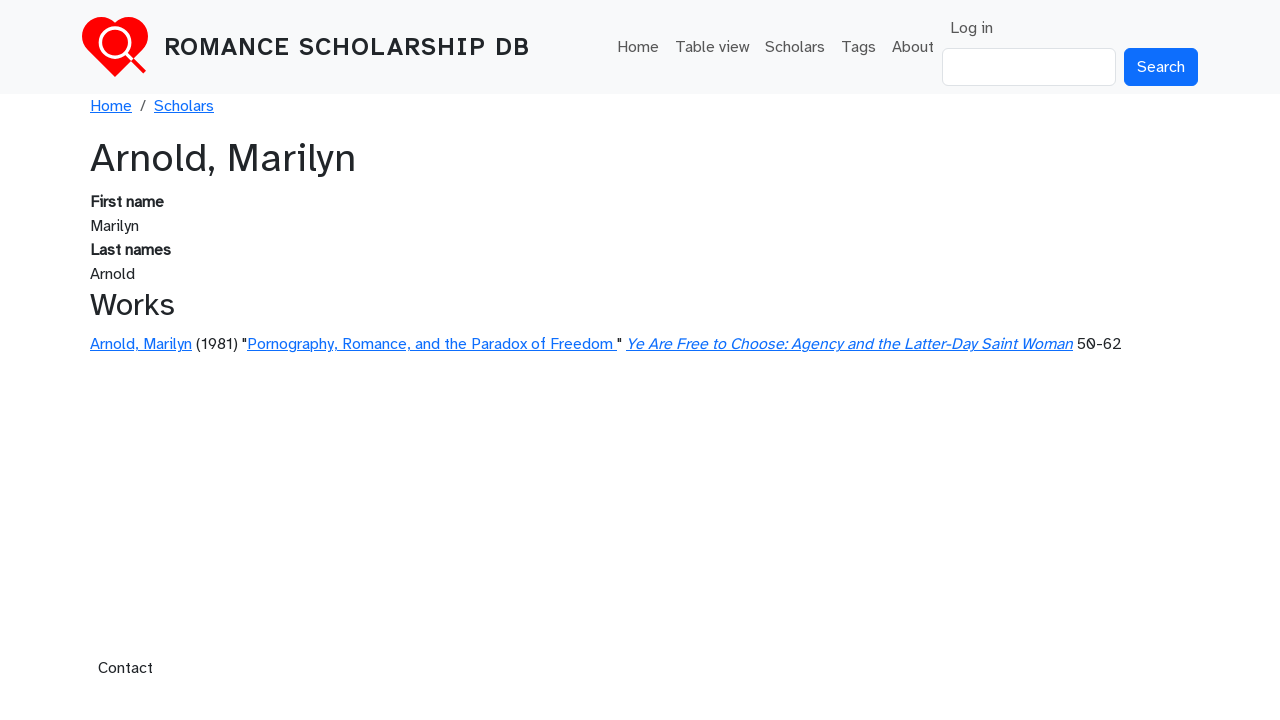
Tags (858, 47)
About (913, 47)
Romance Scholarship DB (347, 47)
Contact (125, 668)
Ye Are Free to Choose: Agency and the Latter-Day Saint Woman (849, 344)
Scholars (795, 47)
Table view (712, 47)
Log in (971, 28)
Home (638, 47)
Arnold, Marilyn (141, 344)
